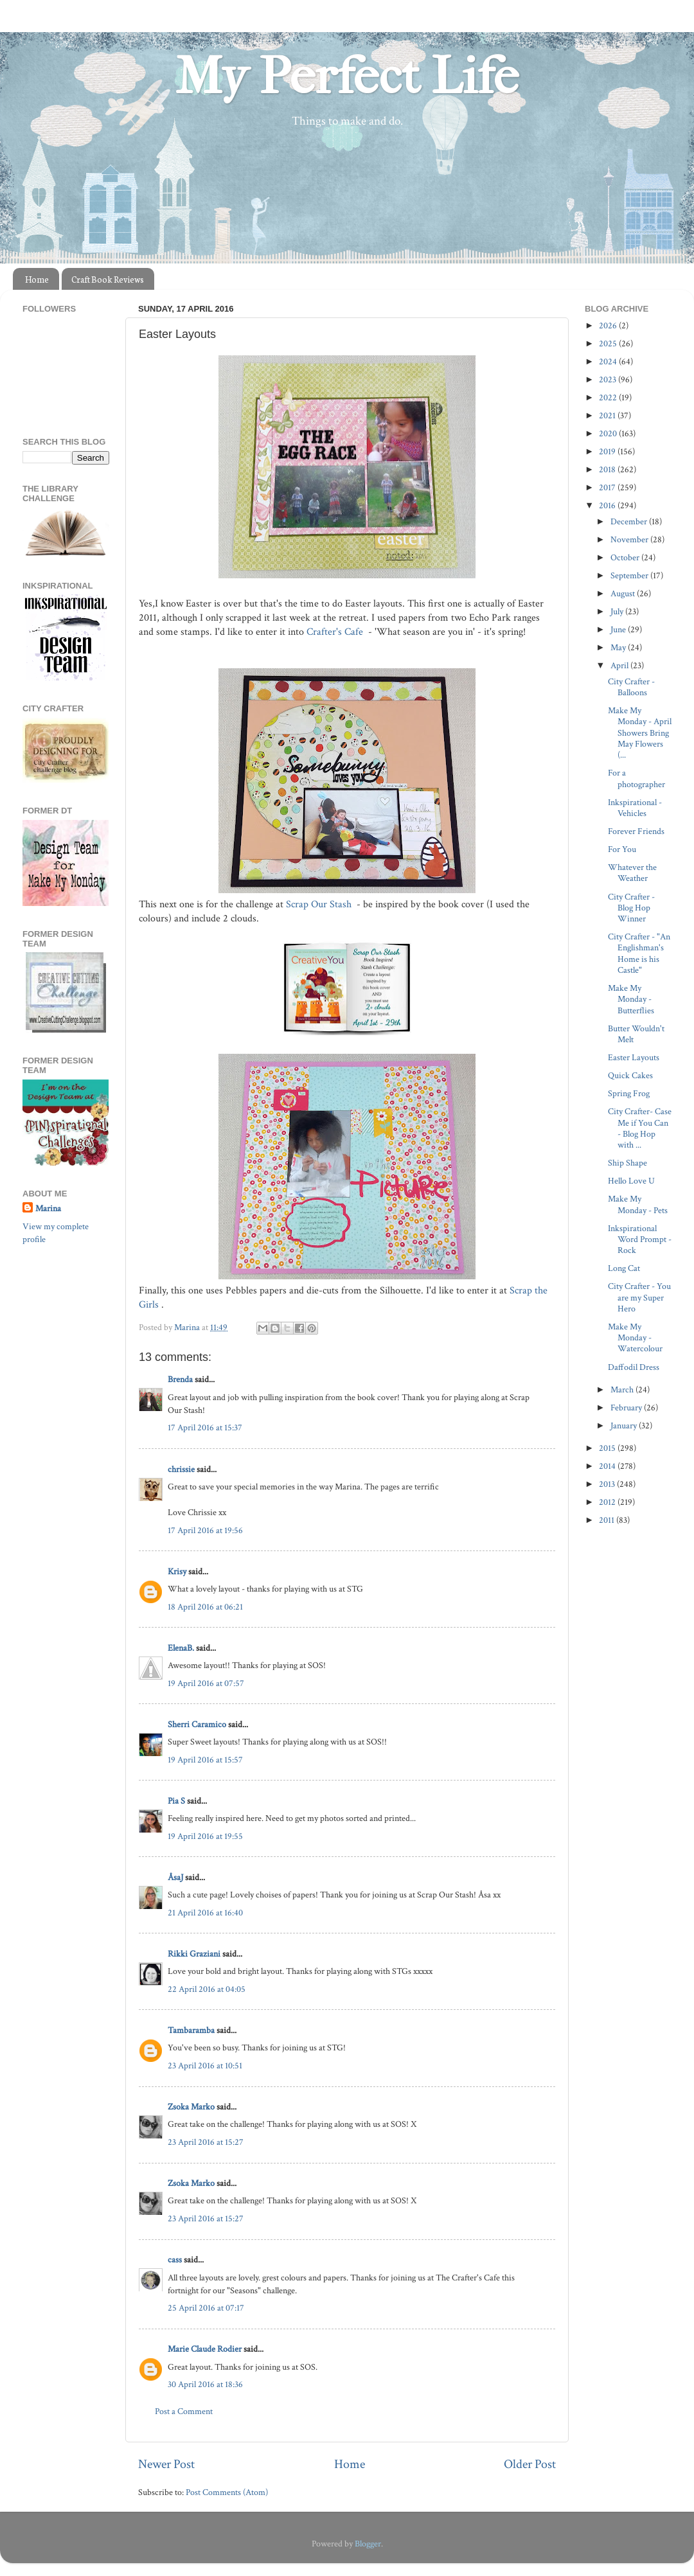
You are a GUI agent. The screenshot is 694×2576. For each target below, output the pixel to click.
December (629, 521)
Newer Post (166, 2464)
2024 (609, 361)
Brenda (181, 1379)
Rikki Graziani (194, 1954)
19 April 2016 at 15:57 (205, 1760)
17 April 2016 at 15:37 (205, 1427)
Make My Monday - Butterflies (631, 999)
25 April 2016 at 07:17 (206, 2308)
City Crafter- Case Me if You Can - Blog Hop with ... (640, 1128)
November (630, 539)
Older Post (530, 2464)
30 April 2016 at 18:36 (205, 2384)
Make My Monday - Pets (638, 1204)
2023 (608, 379)
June (619, 629)
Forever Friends (636, 831)
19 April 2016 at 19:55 (205, 1836)
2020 (609, 433)
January (624, 1425)
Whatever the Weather (632, 872)
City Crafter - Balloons (631, 686)
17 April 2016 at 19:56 (205, 1530)
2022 (609, 397)
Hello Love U (631, 1181)
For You (622, 849)
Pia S (176, 1801)
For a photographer (636, 778)
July (617, 611)
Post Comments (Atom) (227, 2492)
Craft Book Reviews (107, 279)
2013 (608, 1484)
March (623, 1389)
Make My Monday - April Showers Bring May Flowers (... (640, 732)
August (623, 593)
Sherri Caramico (197, 1724)
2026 (609, 325)
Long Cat (624, 1268)
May (619, 647)
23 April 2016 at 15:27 (206, 2142)
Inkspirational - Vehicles (635, 807)
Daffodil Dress (633, 1367)
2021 (608, 415)
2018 (608, 469)
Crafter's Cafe (336, 632)
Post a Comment (184, 2411)
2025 (609, 343)
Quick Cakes (630, 1075)
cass (175, 2259)
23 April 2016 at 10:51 (205, 2065)
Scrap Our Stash (320, 904)
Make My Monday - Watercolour (635, 1337)
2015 (608, 1448)
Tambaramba (191, 2030)
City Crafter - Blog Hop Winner (631, 908)
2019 (608, 451)
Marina (48, 1208)
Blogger (368, 2543)
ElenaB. (181, 1648)
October (625, 557)
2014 (608, 1466)
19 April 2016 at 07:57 (206, 1683)
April (620, 665)
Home (37, 279)
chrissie (181, 1469)
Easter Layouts (633, 1057)
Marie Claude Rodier (205, 2349)
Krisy (177, 1571)
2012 (608, 1502)
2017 (608, 487)
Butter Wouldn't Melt (636, 1033)
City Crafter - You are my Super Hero (639, 1297)
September (630, 575)
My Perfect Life (347, 76)
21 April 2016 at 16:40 (205, 1912)
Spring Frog (629, 1093)
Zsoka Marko (191, 2107)
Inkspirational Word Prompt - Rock (640, 1239)
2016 (608, 505)
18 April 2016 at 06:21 (205, 1607)
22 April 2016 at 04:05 (206, 1989)
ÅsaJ (175, 1877)
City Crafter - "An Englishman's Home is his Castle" (639, 953)
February (627, 1407)
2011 (607, 1520)
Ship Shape (627, 1163)
